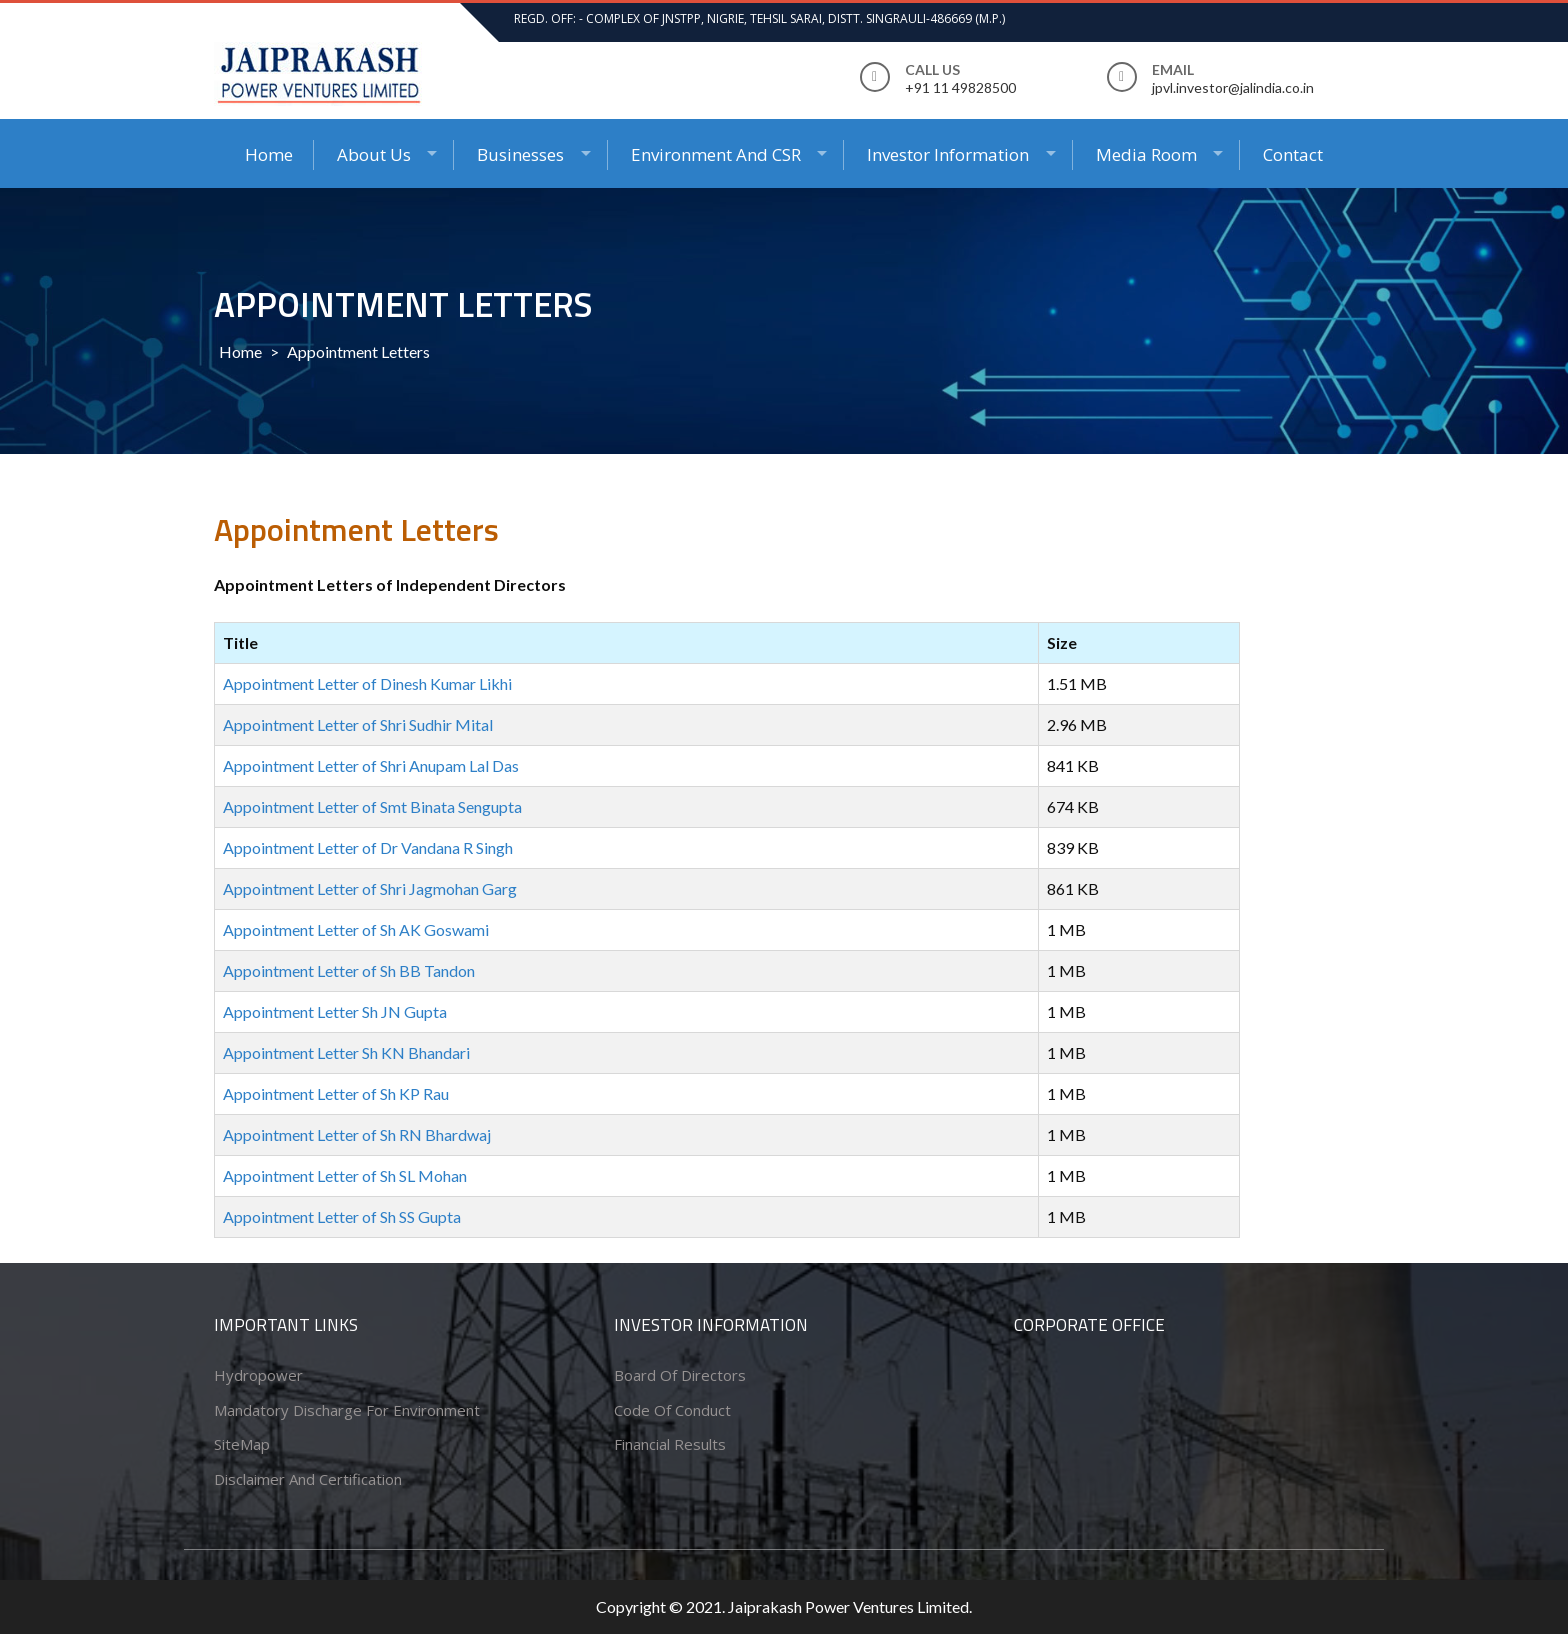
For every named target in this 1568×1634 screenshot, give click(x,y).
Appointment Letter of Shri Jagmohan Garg (370, 888)
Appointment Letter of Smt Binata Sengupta (372, 806)
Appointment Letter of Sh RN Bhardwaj (357, 1134)
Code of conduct (672, 1410)
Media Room (1146, 154)
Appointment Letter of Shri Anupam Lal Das (371, 765)
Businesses (520, 154)
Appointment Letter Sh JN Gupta (335, 1011)
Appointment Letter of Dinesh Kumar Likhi (367, 683)
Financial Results (670, 1444)
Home (269, 154)
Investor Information (948, 154)
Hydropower (258, 1375)
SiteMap (242, 1444)
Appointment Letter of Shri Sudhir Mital (358, 724)
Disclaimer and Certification (308, 1479)
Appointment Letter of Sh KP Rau (336, 1093)
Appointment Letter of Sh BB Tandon (349, 970)
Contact (1293, 154)
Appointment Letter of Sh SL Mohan (345, 1175)
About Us (374, 154)
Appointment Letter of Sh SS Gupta (342, 1216)
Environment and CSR (716, 154)
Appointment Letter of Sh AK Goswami (356, 929)
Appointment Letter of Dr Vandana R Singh (368, 847)
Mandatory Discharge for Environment (347, 1410)
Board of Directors (680, 1375)
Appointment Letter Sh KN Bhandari (346, 1052)
